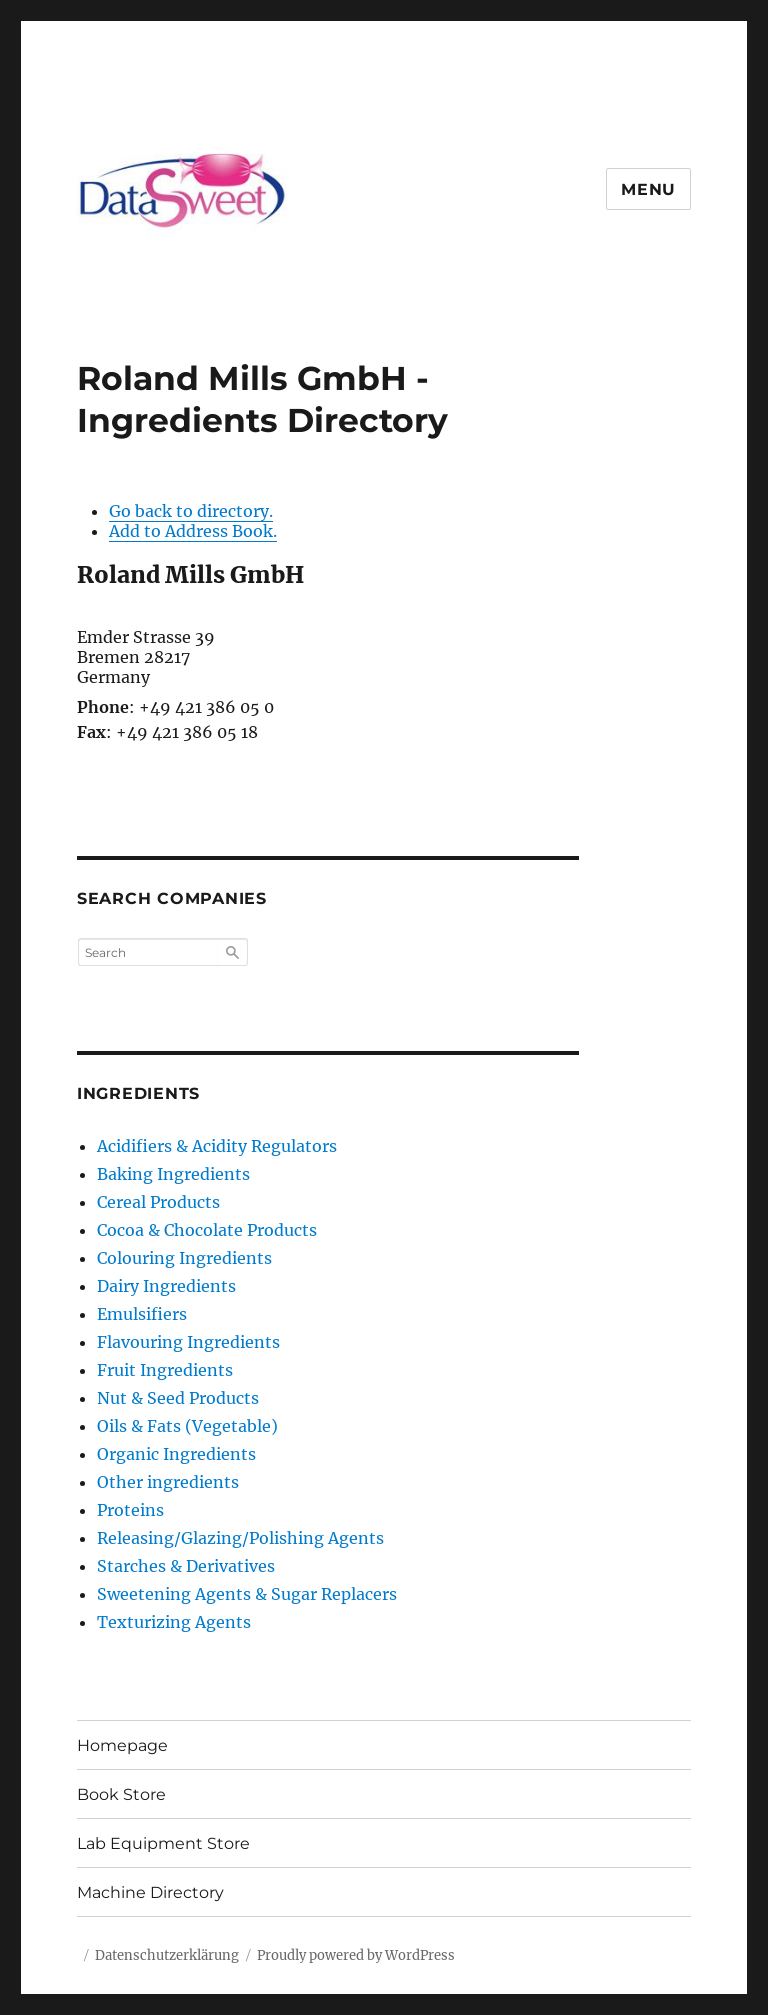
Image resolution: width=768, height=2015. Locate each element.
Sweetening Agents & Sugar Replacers (247, 1594)
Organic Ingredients (176, 1454)
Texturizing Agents (174, 1622)
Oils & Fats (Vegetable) (187, 1426)
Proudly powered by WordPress (356, 1955)
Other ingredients (168, 1482)
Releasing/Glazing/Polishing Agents (240, 1538)
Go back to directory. (191, 511)
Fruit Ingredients (165, 1370)
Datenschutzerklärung (167, 1955)
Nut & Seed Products (178, 1398)
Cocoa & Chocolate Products (207, 1230)
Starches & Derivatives (186, 1566)
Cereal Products (158, 1202)
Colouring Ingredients (184, 1258)
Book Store (121, 1794)
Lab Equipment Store (163, 1843)
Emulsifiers (142, 1314)
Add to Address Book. (193, 531)
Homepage (122, 1745)
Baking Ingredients (173, 1174)
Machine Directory (150, 1892)
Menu (648, 189)
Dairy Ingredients (166, 1286)
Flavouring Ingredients (188, 1342)
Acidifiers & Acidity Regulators (217, 1146)
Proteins (130, 1510)
